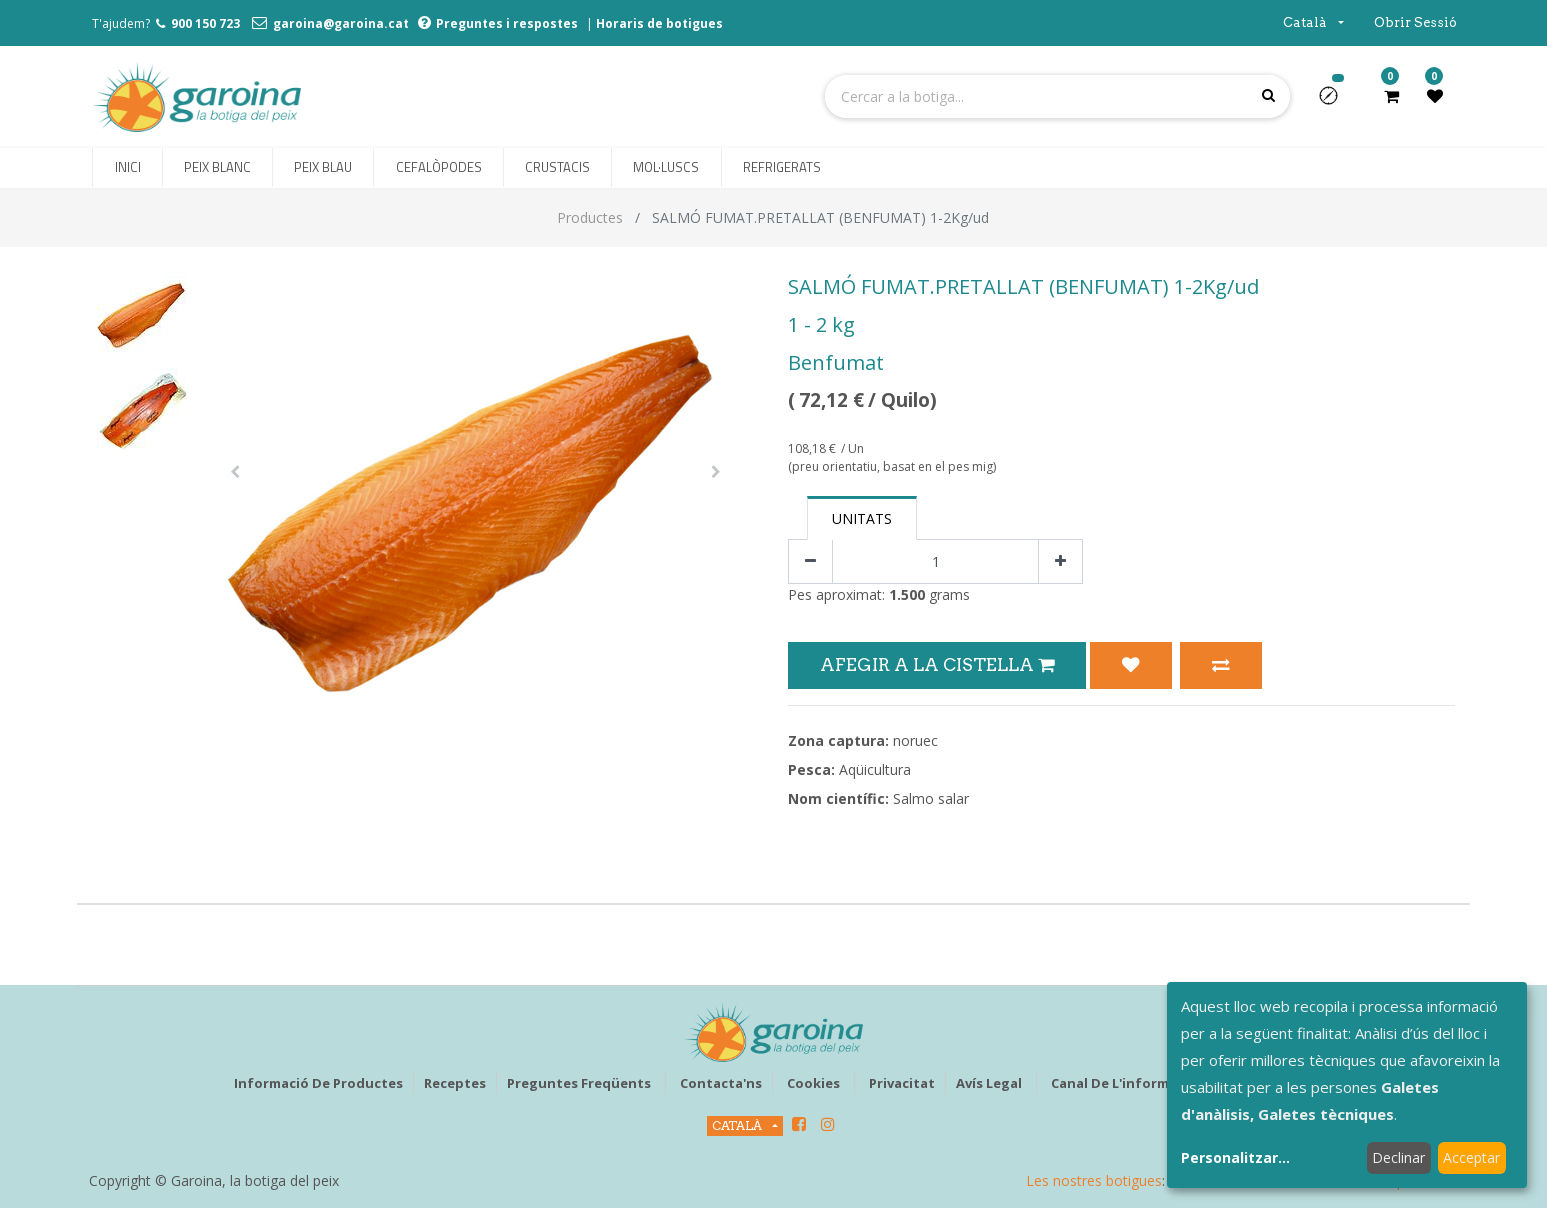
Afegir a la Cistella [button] (937, 664)
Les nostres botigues (1094, 1180)
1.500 (907, 594)
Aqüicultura (875, 769)
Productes (590, 217)
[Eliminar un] (810, 561)
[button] (1336, 102)
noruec (915, 740)
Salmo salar (931, 798)
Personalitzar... (1235, 1157)
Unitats (862, 518)
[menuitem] (127, 168)
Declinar (1398, 1157)
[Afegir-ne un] (1060, 561)
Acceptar (1471, 1157)
